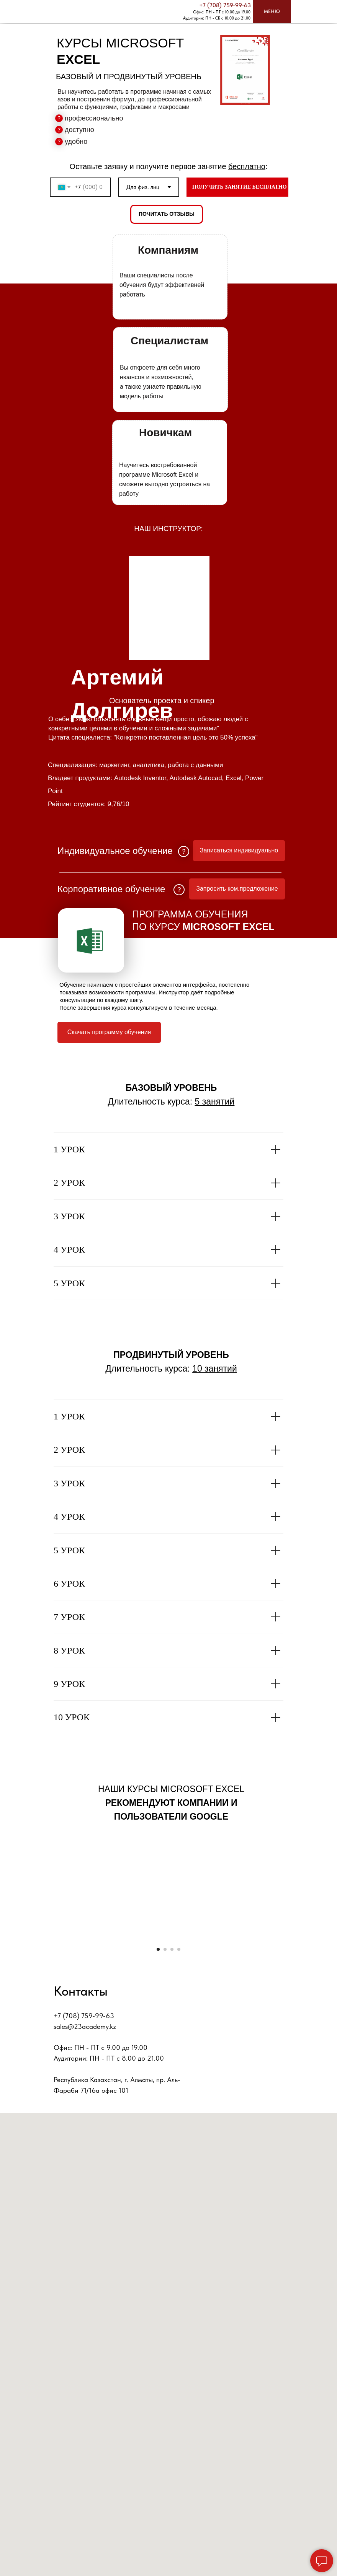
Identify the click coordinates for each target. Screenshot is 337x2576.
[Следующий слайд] (321, 2024)
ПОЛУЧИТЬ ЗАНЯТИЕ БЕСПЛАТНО (239, 187)
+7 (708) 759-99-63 (225, 5)
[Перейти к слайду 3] (171, 2121)
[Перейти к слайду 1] (158, 2121)
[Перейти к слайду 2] (165, 2121)
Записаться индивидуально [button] (239, 850)
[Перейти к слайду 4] (178, 2121)
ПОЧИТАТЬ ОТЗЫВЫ (167, 214)
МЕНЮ (272, 11)
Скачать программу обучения (109, 1032)
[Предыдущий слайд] (15, 2024)
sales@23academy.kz (85, 2199)
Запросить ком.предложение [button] (237, 888)
